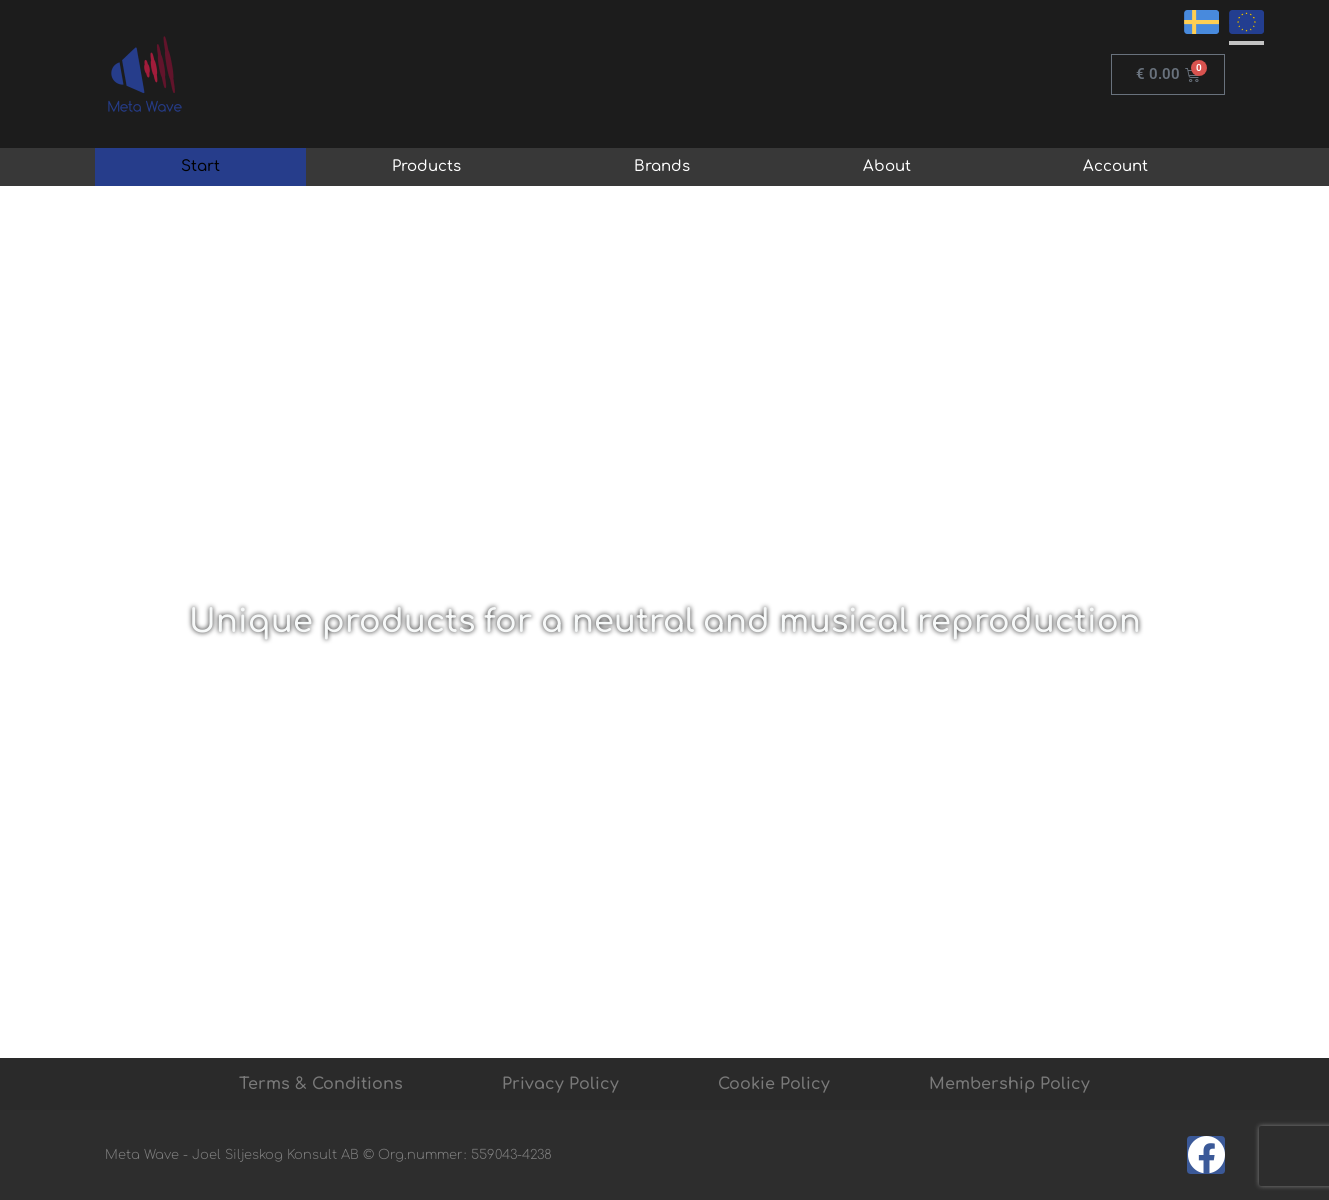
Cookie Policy (774, 1084)
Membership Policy (1009, 1084)
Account (1115, 166)
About (887, 166)
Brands (662, 166)
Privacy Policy (560, 1084)
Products (426, 166)
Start (200, 166)
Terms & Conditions (321, 1084)
